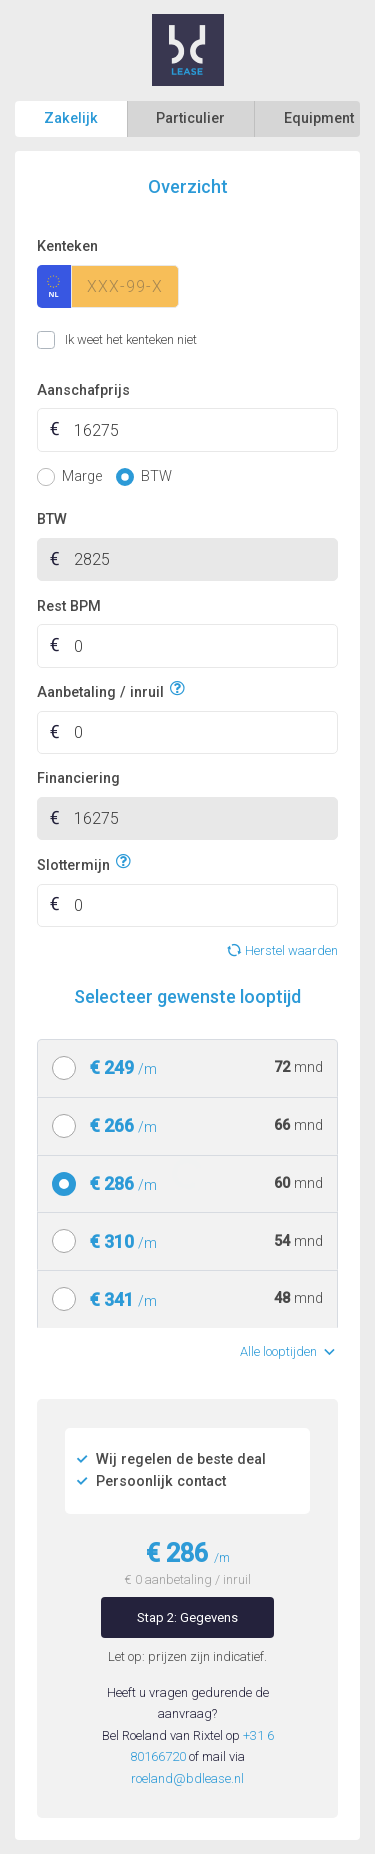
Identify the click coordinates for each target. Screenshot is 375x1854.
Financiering (78, 778)
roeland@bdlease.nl (187, 1778)
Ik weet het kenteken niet (61, 340)
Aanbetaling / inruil (100, 689)
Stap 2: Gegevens (187, 1617)
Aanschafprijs (83, 390)
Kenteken (67, 246)
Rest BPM (69, 606)
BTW (52, 519)
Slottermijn (73, 862)
